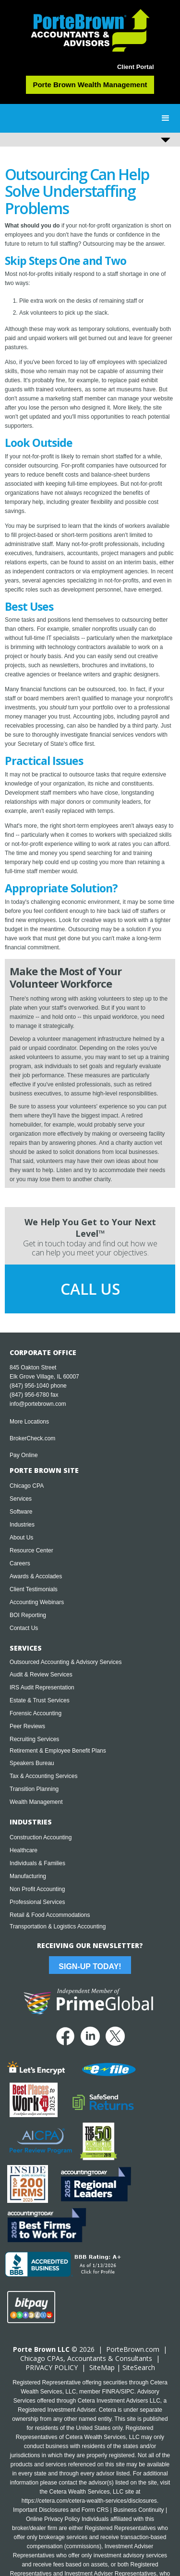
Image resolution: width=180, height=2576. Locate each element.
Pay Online (24, 1455)
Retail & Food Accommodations (50, 1915)
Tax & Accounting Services (43, 1776)
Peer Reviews (27, 1726)
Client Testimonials (34, 1589)
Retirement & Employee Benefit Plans (58, 1750)
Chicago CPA (27, 1485)
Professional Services (37, 1902)
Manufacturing (28, 1876)
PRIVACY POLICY (51, 2367)
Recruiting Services (34, 1739)
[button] (165, 118)
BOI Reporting (28, 1615)
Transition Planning (34, 1789)
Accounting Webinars (37, 1602)
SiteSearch (138, 2367)
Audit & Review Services (41, 1674)
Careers (20, 1563)
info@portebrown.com (38, 1404)
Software (21, 1511)
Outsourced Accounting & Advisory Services (65, 1662)
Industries (22, 1524)
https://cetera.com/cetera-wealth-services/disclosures (89, 2500)
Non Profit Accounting (37, 1889)
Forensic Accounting (35, 1713)
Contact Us (24, 1628)
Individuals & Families (37, 1863)
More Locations (29, 1421)
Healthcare (23, 1850)
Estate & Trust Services (40, 1700)
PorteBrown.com (132, 2349)
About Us (21, 1537)
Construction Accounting (41, 1837)
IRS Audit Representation (42, 1687)
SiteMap (102, 2367)
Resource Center (31, 1550)
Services (21, 1498)
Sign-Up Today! (90, 1966)
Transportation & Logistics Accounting (58, 1926)
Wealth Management (36, 1802)
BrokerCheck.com (32, 1438)
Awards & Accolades (36, 1576)
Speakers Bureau (32, 1763)
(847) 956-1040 (29, 1385)
